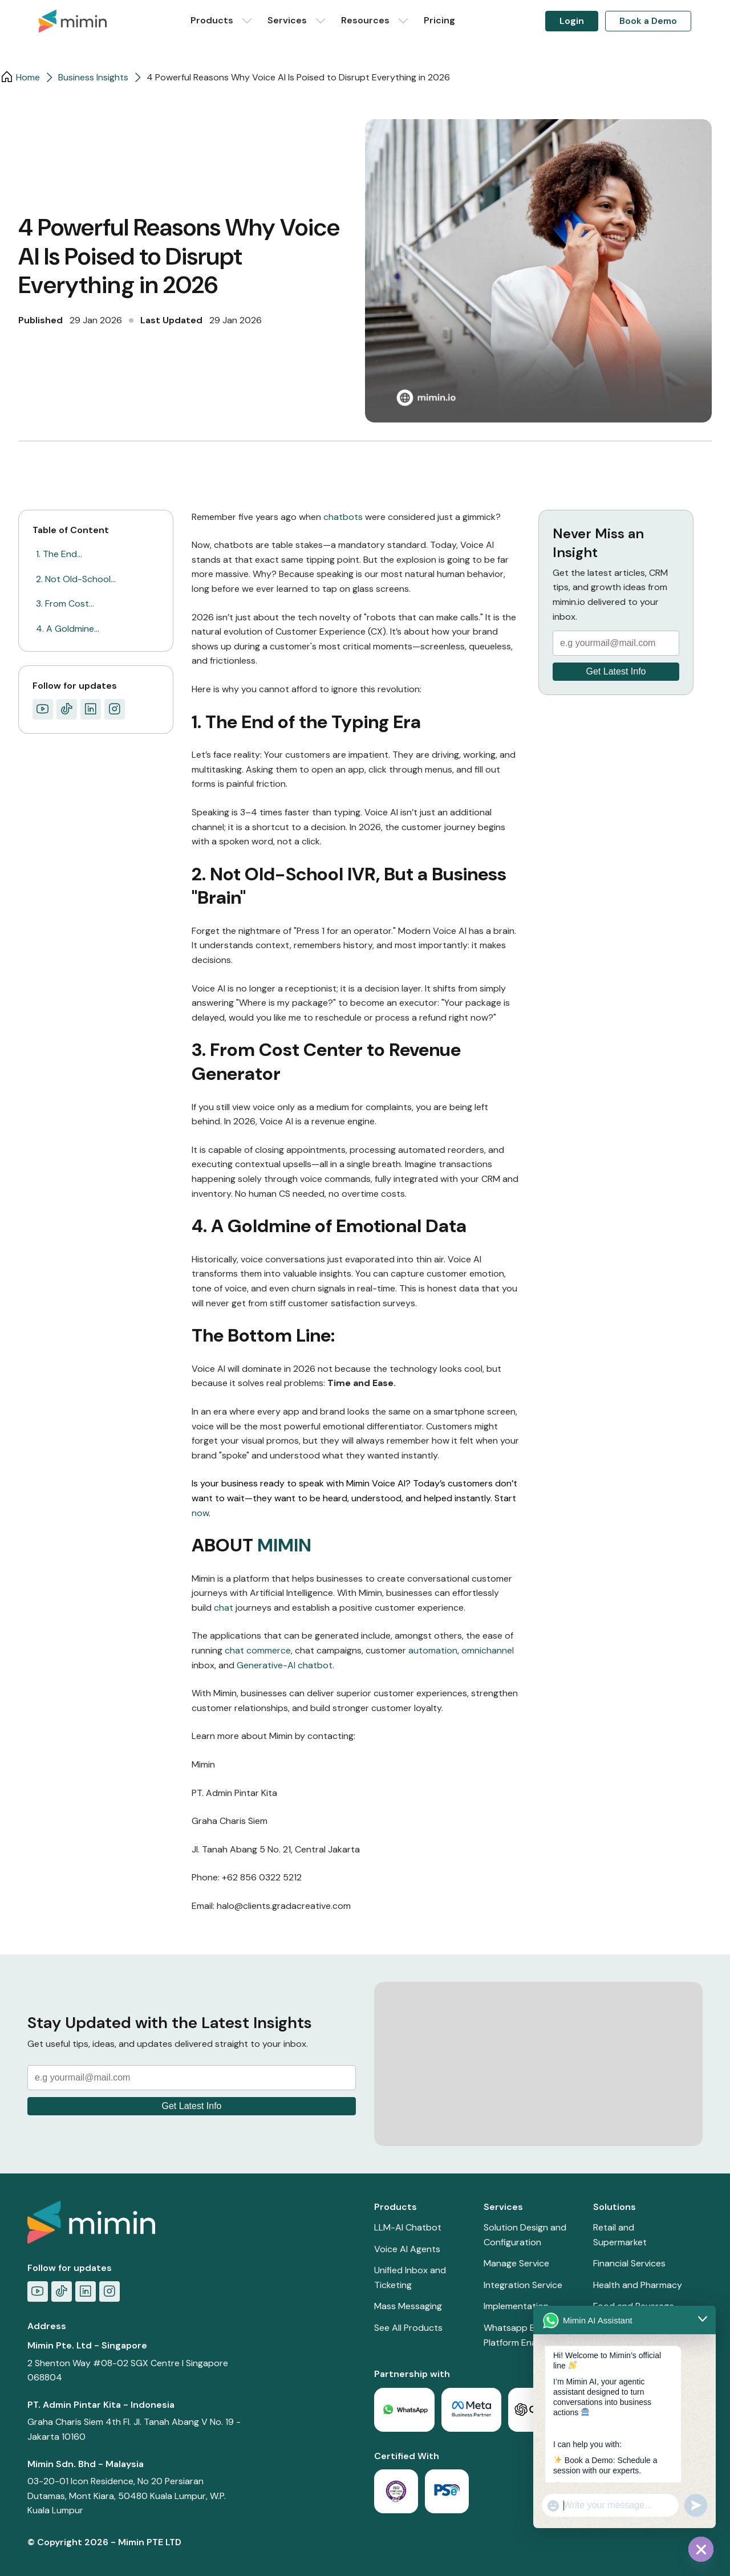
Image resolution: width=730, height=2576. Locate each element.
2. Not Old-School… (76, 579)
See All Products (408, 2328)
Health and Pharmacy (637, 2285)
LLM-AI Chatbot (407, 2227)
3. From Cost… (65, 604)
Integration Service (523, 2285)
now (200, 1513)
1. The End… (59, 554)
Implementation (516, 2306)
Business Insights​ (93, 77)
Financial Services (629, 2263)
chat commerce (258, 1650)
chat (223, 1608)
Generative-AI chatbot (284, 1665)
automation (432, 1650)
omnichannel (487, 1650)
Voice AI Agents (407, 2249)
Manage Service (516, 2263)
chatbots (344, 517)
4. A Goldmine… (67, 629)
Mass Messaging (408, 2306)
